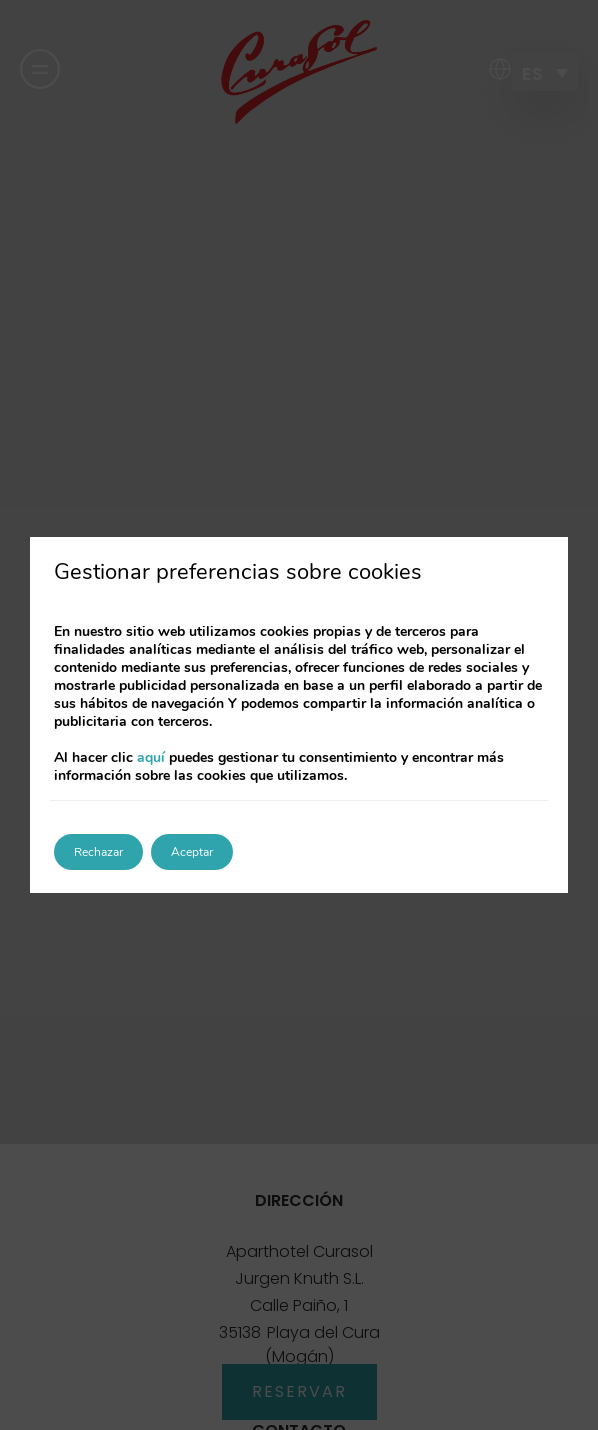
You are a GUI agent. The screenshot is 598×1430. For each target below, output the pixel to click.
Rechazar (98, 852)
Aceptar (192, 852)
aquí (151, 757)
